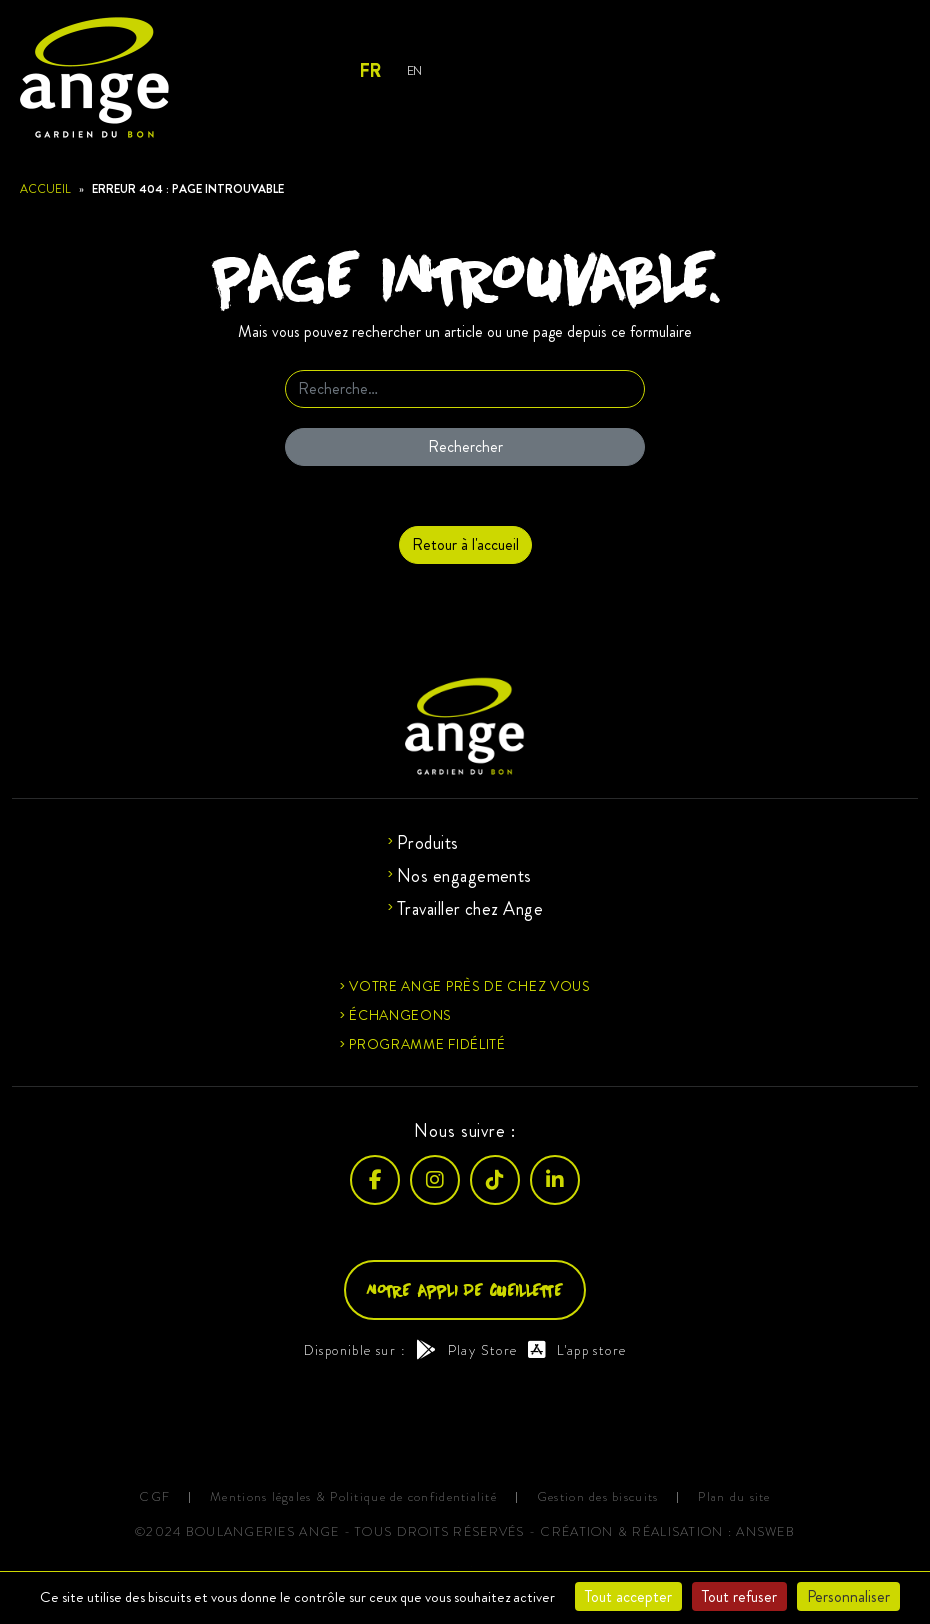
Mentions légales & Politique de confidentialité (353, 1497)
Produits (428, 843)
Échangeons (400, 1015)
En (414, 70)
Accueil (45, 189)
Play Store (466, 1350)
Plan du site (734, 1497)
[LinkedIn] (555, 1180)
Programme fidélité (427, 1044)
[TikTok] (495, 1180)
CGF (154, 1497)
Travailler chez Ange (470, 909)
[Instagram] (435, 1180)
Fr (369, 71)
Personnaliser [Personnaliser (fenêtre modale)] (848, 1596)
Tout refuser (739, 1596)
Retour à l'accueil (465, 544)
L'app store (577, 1350)
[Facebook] (375, 1180)
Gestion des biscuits (597, 1497)
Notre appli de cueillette (465, 1289)
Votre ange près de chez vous (470, 986)
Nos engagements (464, 876)
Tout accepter (628, 1596)
